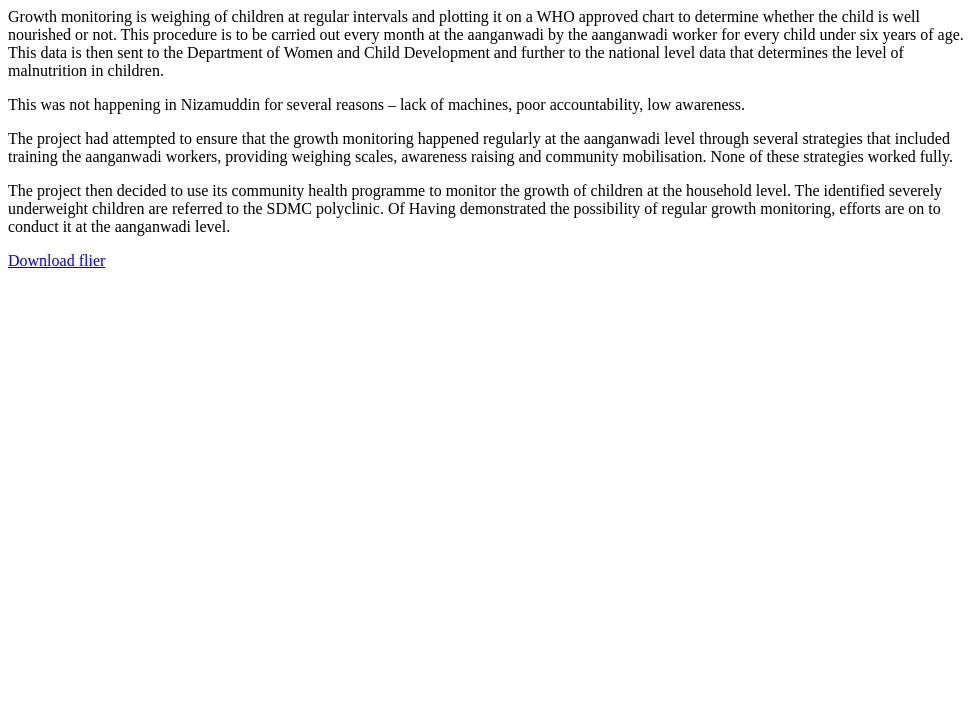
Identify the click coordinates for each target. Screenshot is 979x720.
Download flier (56, 260)
